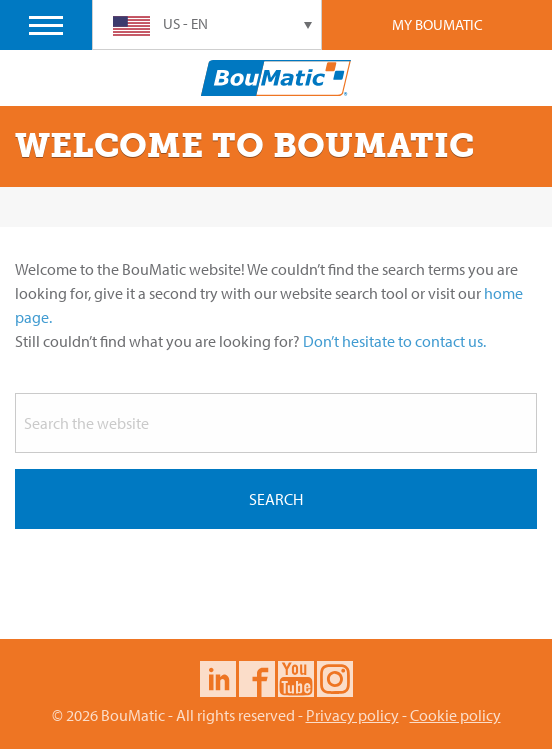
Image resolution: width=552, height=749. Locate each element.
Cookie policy (455, 715)
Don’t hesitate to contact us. (394, 341)
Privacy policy (352, 715)
